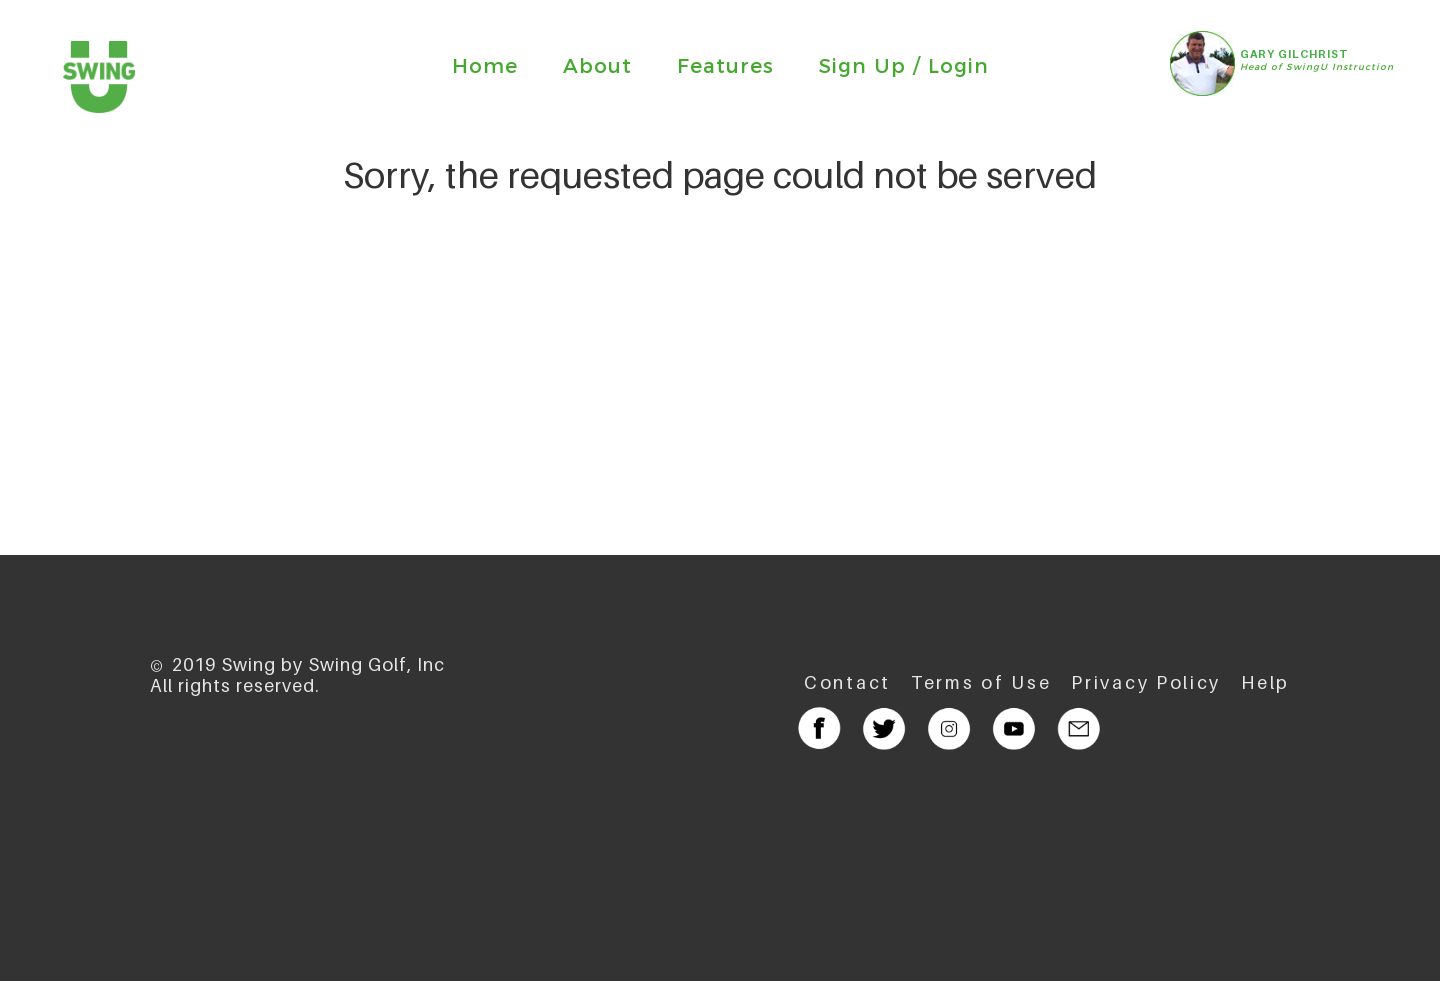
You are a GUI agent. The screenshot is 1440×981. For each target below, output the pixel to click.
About (597, 66)
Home (485, 66)
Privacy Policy (1146, 682)
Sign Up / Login (904, 66)
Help (1265, 682)
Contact (847, 682)
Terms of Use (981, 682)
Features (725, 66)
